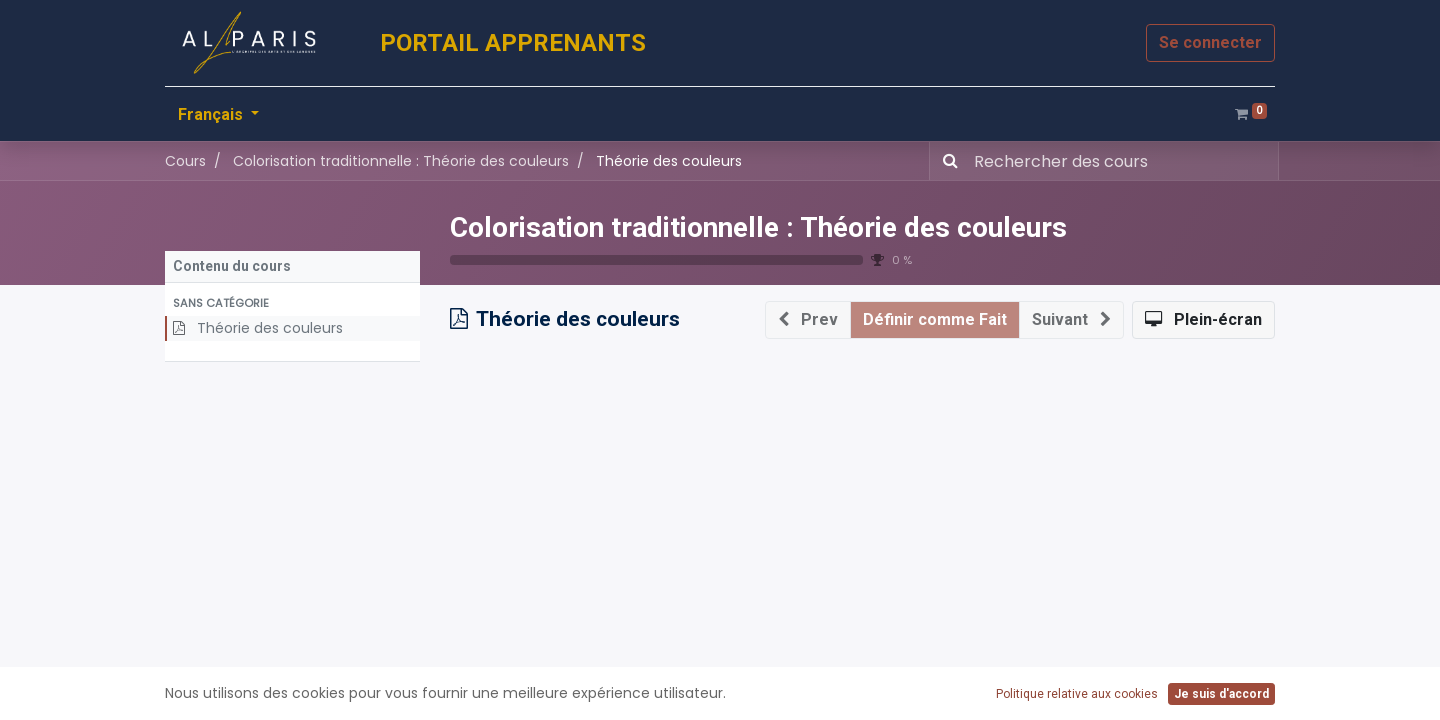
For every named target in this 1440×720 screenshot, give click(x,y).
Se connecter (1210, 42)
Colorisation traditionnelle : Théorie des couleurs (758, 227)
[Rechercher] (946, 161)
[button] (292, 303)
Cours (185, 161)
